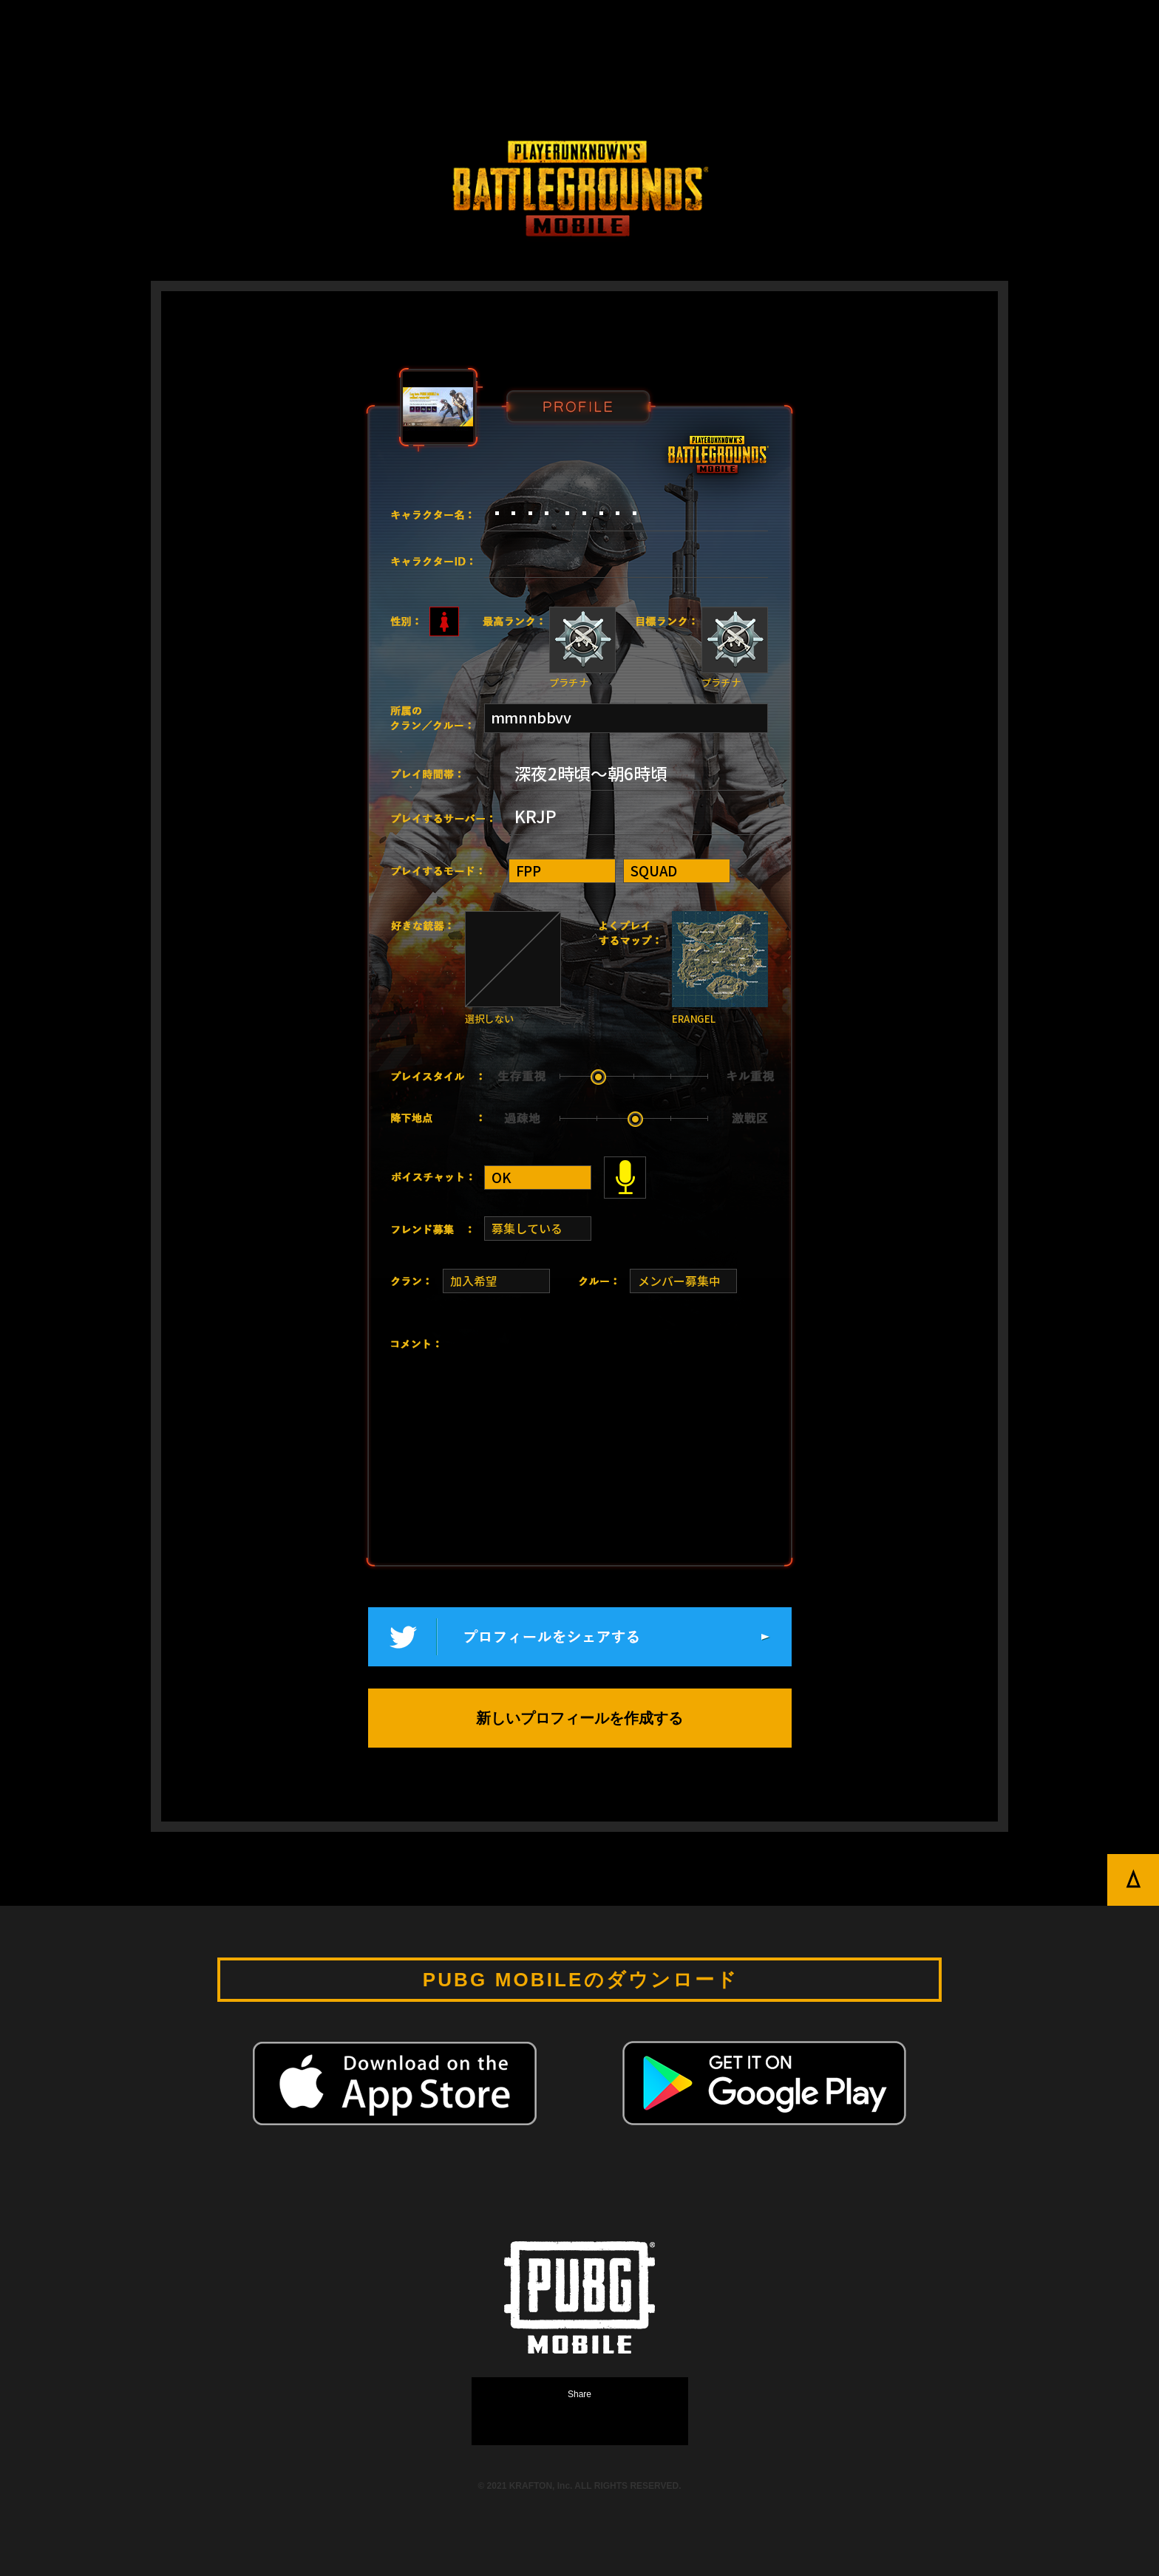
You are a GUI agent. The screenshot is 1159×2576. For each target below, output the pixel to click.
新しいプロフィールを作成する (579, 1718)
